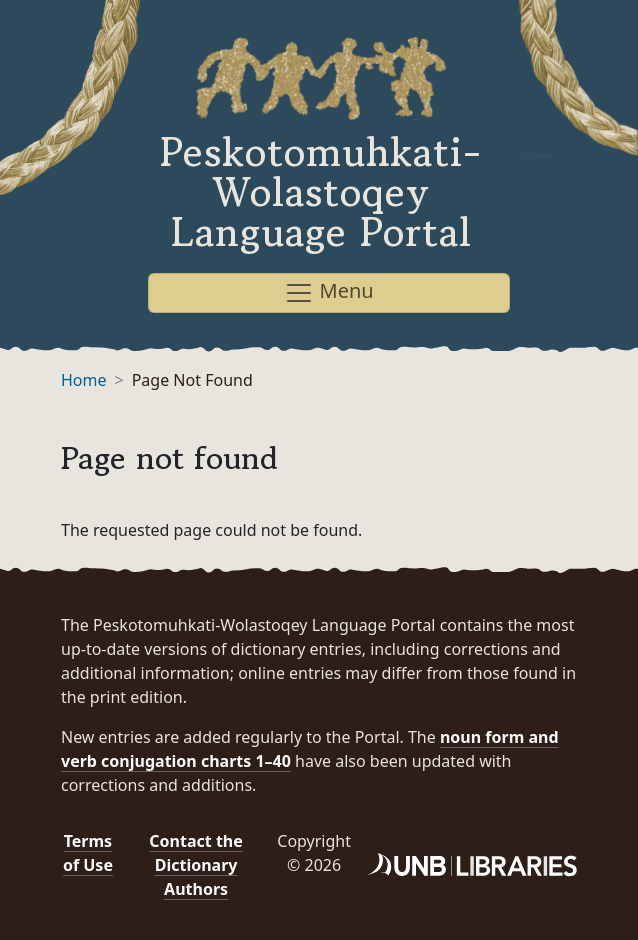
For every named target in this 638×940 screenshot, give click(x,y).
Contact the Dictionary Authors (195, 865)
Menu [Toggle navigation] (328, 292)
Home (84, 380)
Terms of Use (88, 853)
